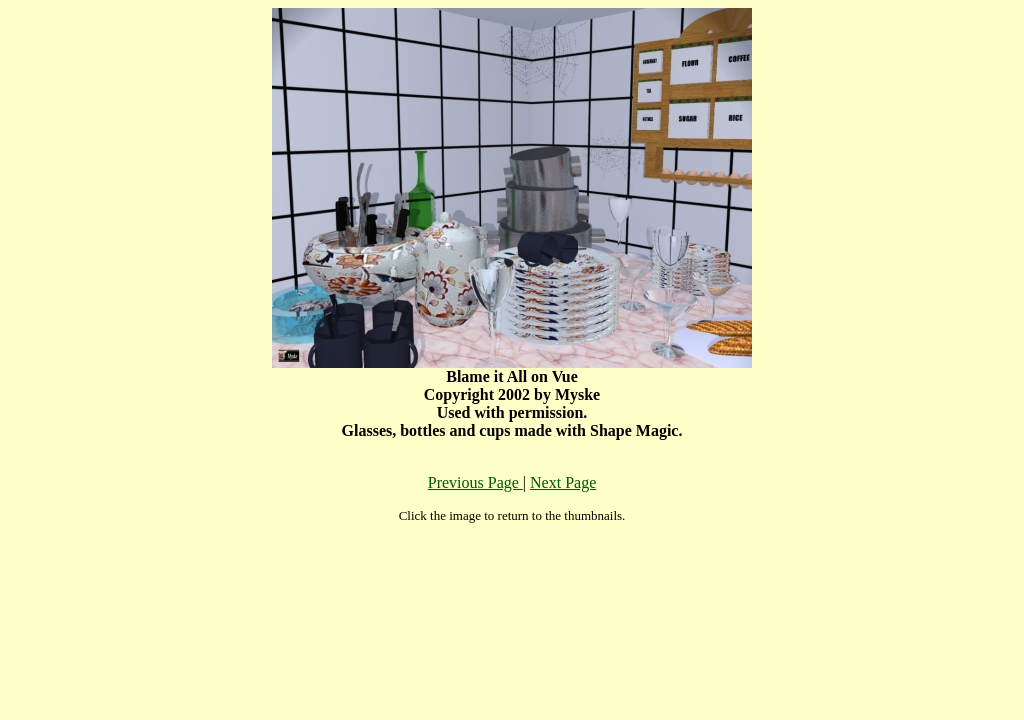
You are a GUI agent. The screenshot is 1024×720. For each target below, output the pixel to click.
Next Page (563, 482)
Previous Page (475, 482)
